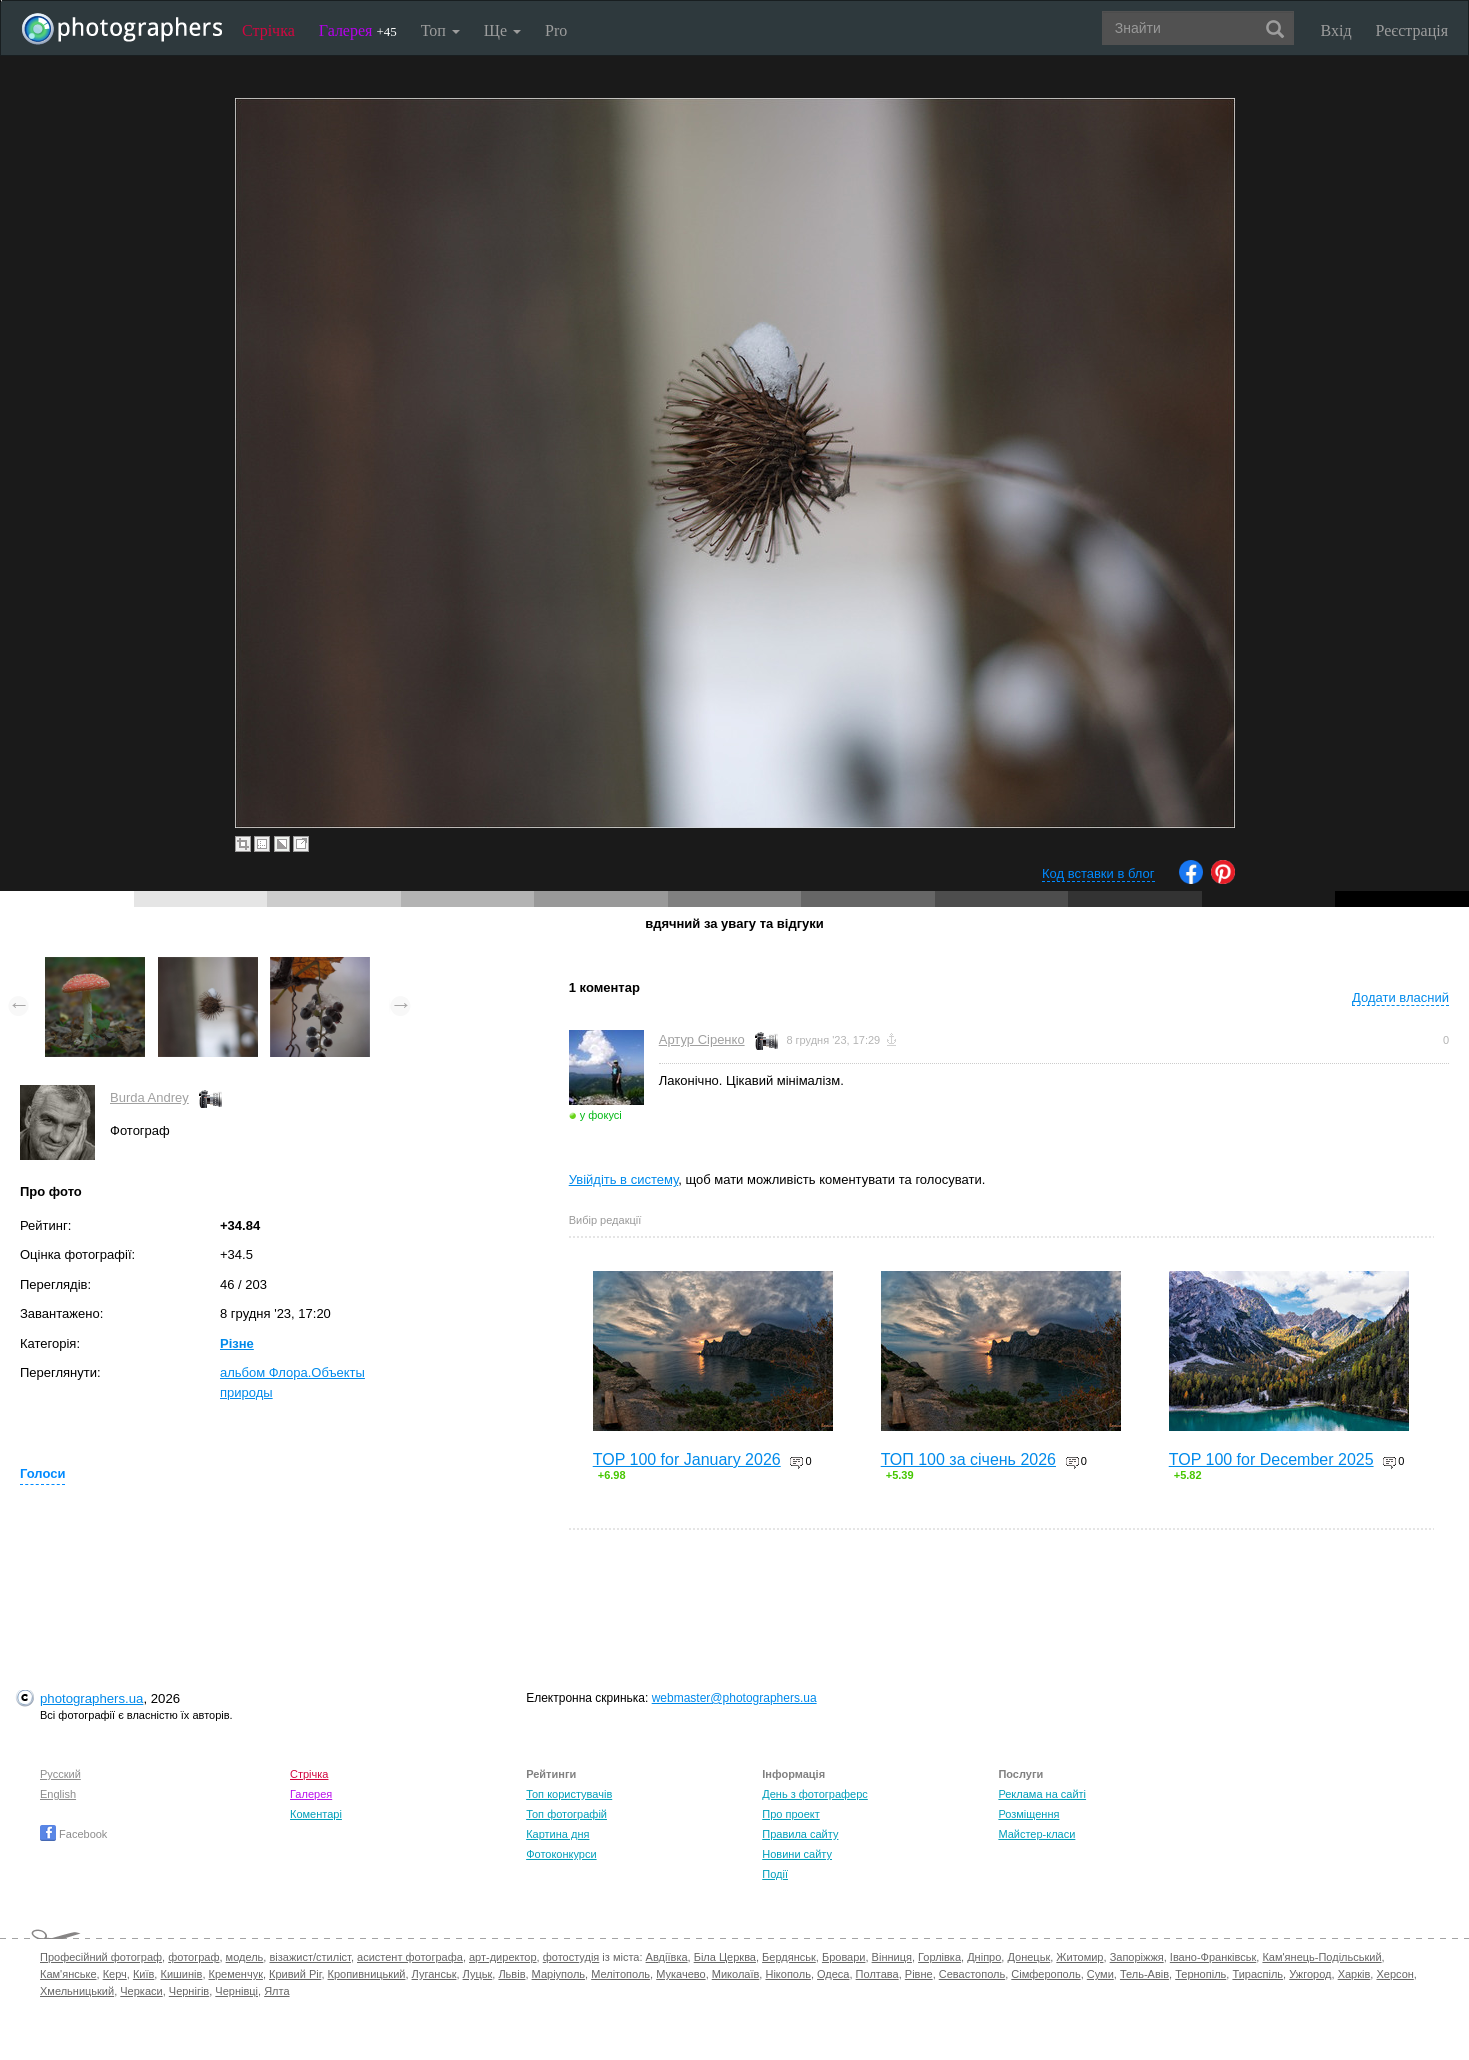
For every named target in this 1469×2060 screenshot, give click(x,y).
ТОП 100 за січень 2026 (968, 1459)
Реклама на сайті (1042, 1794)
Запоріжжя (1137, 1957)
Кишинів (181, 1974)
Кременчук (236, 1974)
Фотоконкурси (561, 1854)
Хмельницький (77, 1991)
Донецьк (1028, 1957)
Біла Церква (725, 1957)
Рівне (919, 1974)
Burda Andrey (149, 1097)
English (58, 1794)
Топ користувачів (569, 1794)
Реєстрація (1412, 30)
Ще (502, 30)
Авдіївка (667, 1957)
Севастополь (972, 1974)
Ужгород (1310, 1974)
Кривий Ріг (295, 1974)
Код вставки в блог (1098, 873)
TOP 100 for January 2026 (687, 1459)
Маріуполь (558, 1974)
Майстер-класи (1036, 1834)
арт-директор (503, 1957)
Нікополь (787, 1974)
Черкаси (141, 1991)
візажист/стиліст (309, 1957)
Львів (511, 1974)
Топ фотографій (566, 1814)
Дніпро (984, 1957)
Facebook (73, 1834)
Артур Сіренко (702, 1039)
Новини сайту (797, 1854)
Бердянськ (789, 1957)
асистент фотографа (410, 1957)
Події (775, 1874)
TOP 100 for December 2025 (1271, 1459)
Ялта (276, 1991)
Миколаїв (736, 1974)
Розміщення (1028, 1814)
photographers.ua (91, 1698)
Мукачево (680, 1974)
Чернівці (236, 1991)
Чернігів (189, 1991)
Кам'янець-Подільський (1321, 1957)
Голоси (42, 1473)
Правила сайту (800, 1834)
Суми (1100, 1974)
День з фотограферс (815, 1794)
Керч (115, 1974)
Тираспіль (1257, 1974)
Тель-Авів (1144, 1974)
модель (245, 1957)
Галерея (358, 30)
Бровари (844, 1957)
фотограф (193, 1957)
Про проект (790, 1814)
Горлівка (939, 1957)
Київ (143, 1974)
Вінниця (892, 1957)
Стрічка (268, 30)
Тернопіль (1200, 1974)
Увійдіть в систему (624, 1179)
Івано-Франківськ (1213, 1957)
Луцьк (478, 1974)
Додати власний (1400, 997)
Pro (556, 30)
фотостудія (571, 1957)
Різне (237, 1343)
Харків (1354, 1974)
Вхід (1336, 30)
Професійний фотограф (101, 1957)
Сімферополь (1045, 1974)
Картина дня (557, 1834)
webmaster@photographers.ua (734, 1698)
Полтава (877, 1974)
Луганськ (434, 1974)
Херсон (1394, 1974)
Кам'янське (68, 1974)
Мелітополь (620, 1974)
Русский (60, 1774)
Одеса (833, 1974)
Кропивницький (367, 1974)
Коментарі (316, 1814)
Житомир (1079, 1957)
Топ (440, 30)
